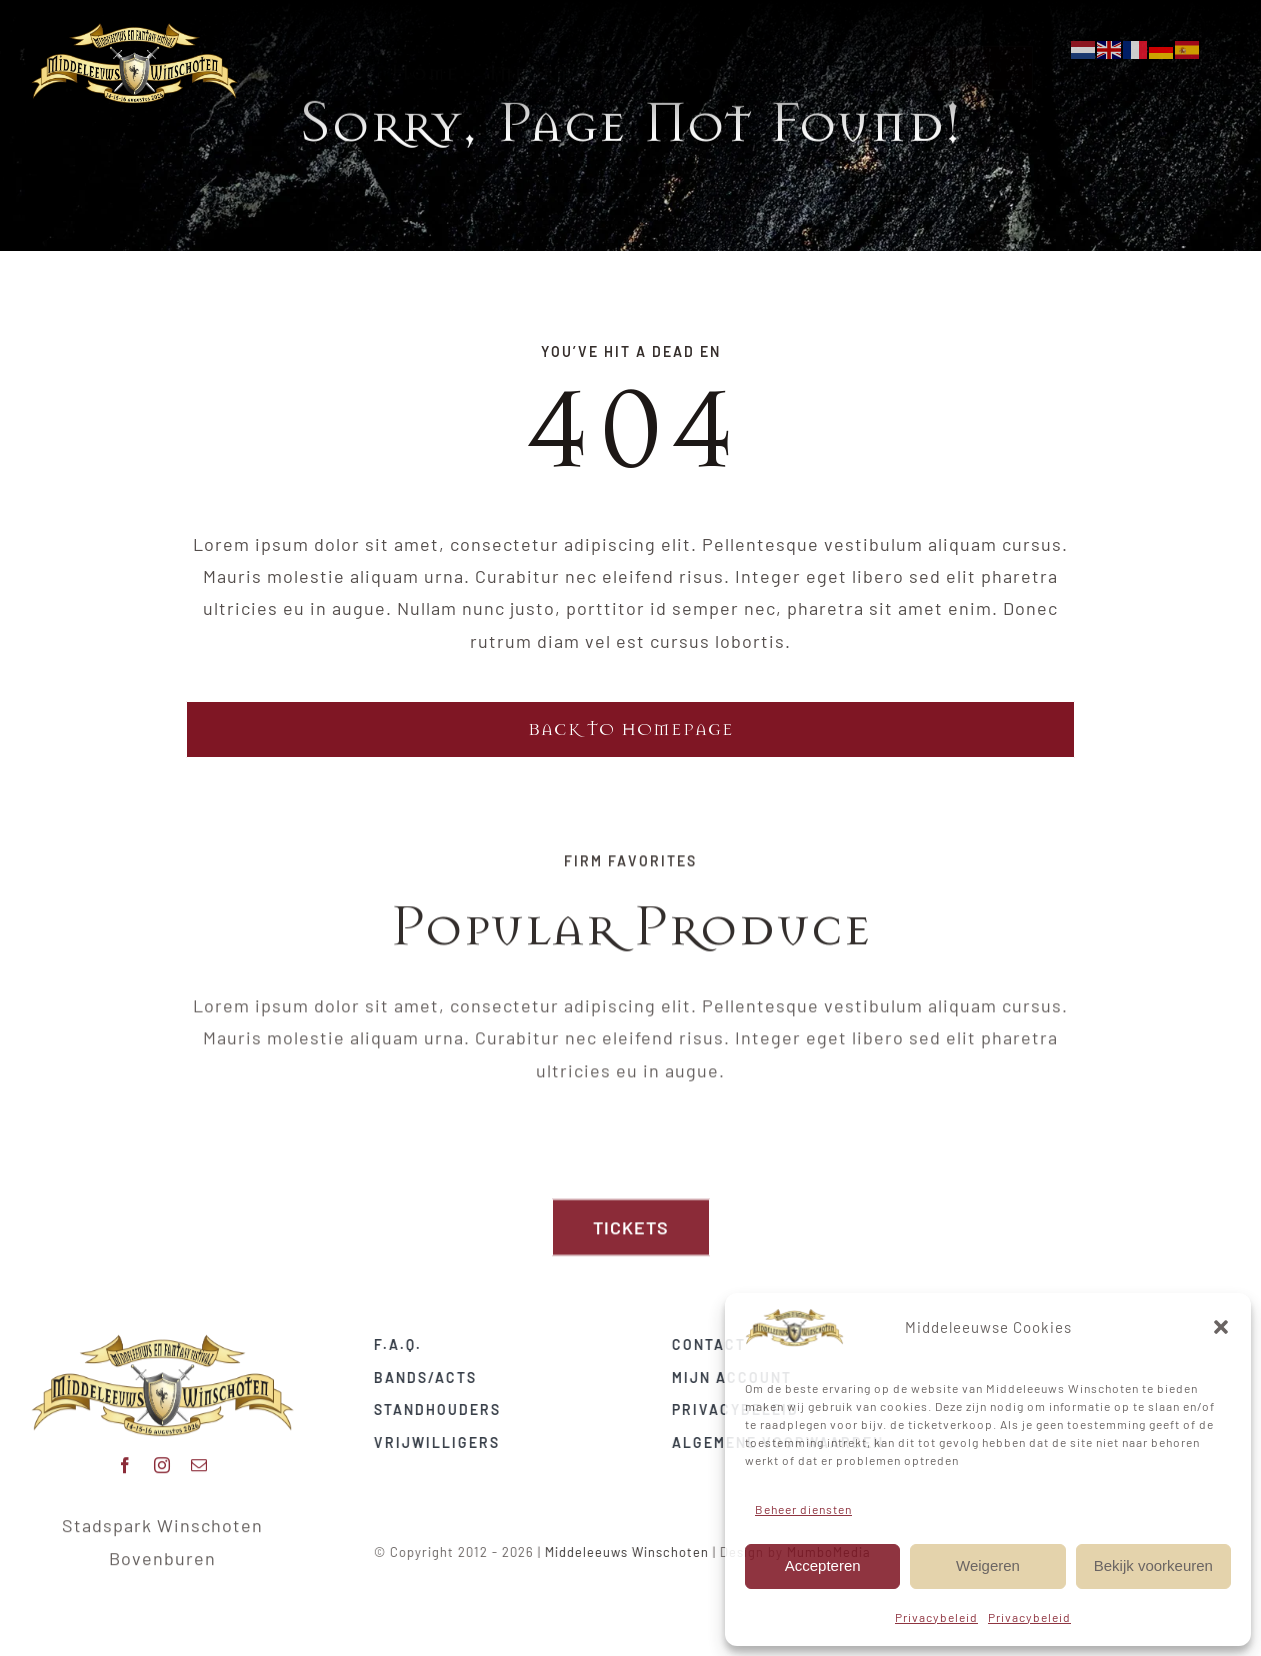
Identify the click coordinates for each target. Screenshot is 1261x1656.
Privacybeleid (936, 1617)
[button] (1221, 1327)
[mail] (199, 1458)
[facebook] (125, 1458)
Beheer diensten (803, 1509)
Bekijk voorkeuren (1153, 1565)
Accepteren (823, 1565)
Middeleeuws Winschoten (635, 1552)
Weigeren (988, 1565)
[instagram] (162, 1458)
